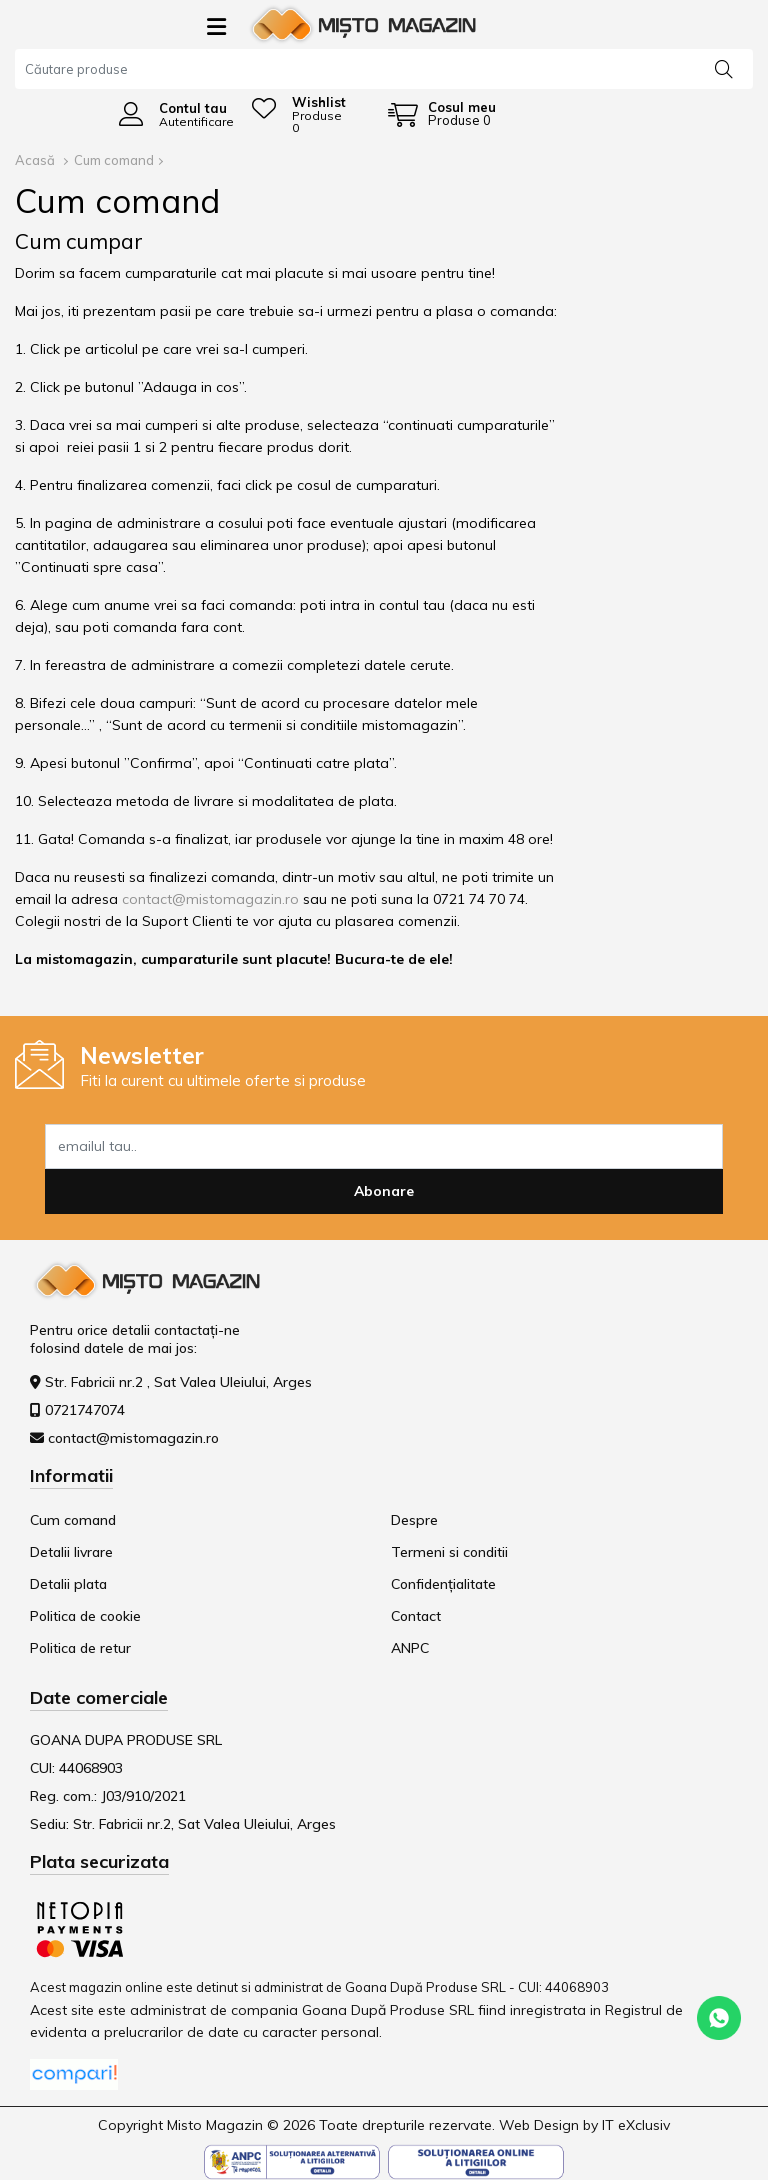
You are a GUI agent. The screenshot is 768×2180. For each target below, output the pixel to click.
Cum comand (114, 160)
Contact (416, 1616)
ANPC (410, 1648)
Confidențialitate (443, 1584)
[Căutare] (724, 68)
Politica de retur (80, 1648)
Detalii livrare (71, 1552)
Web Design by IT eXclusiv (584, 2125)
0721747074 (85, 1410)
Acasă (35, 160)
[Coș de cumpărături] (442, 114)
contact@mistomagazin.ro (210, 899)
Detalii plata (68, 1584)
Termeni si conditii (449, 1552)
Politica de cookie (85, 1616)
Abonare (384, 1191)
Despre (414, 1520)
